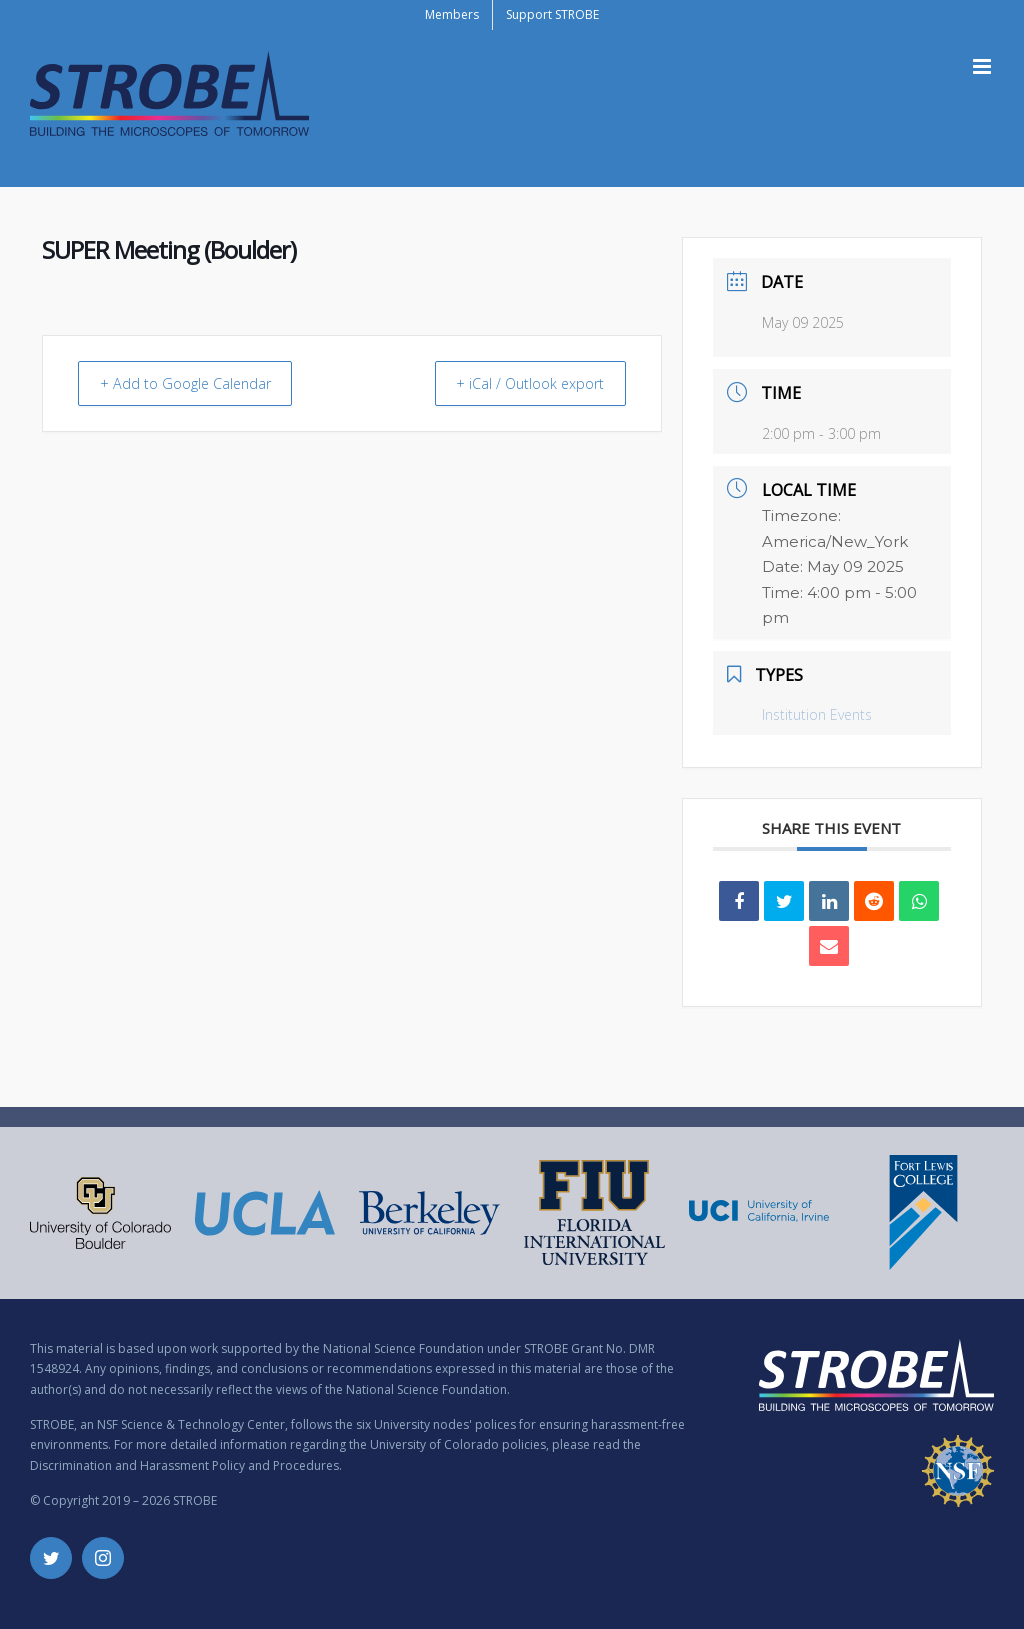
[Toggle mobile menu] (983, 66)
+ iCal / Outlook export (521, 383)
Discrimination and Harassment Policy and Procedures (184, 1465)
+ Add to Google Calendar (194, 383)
